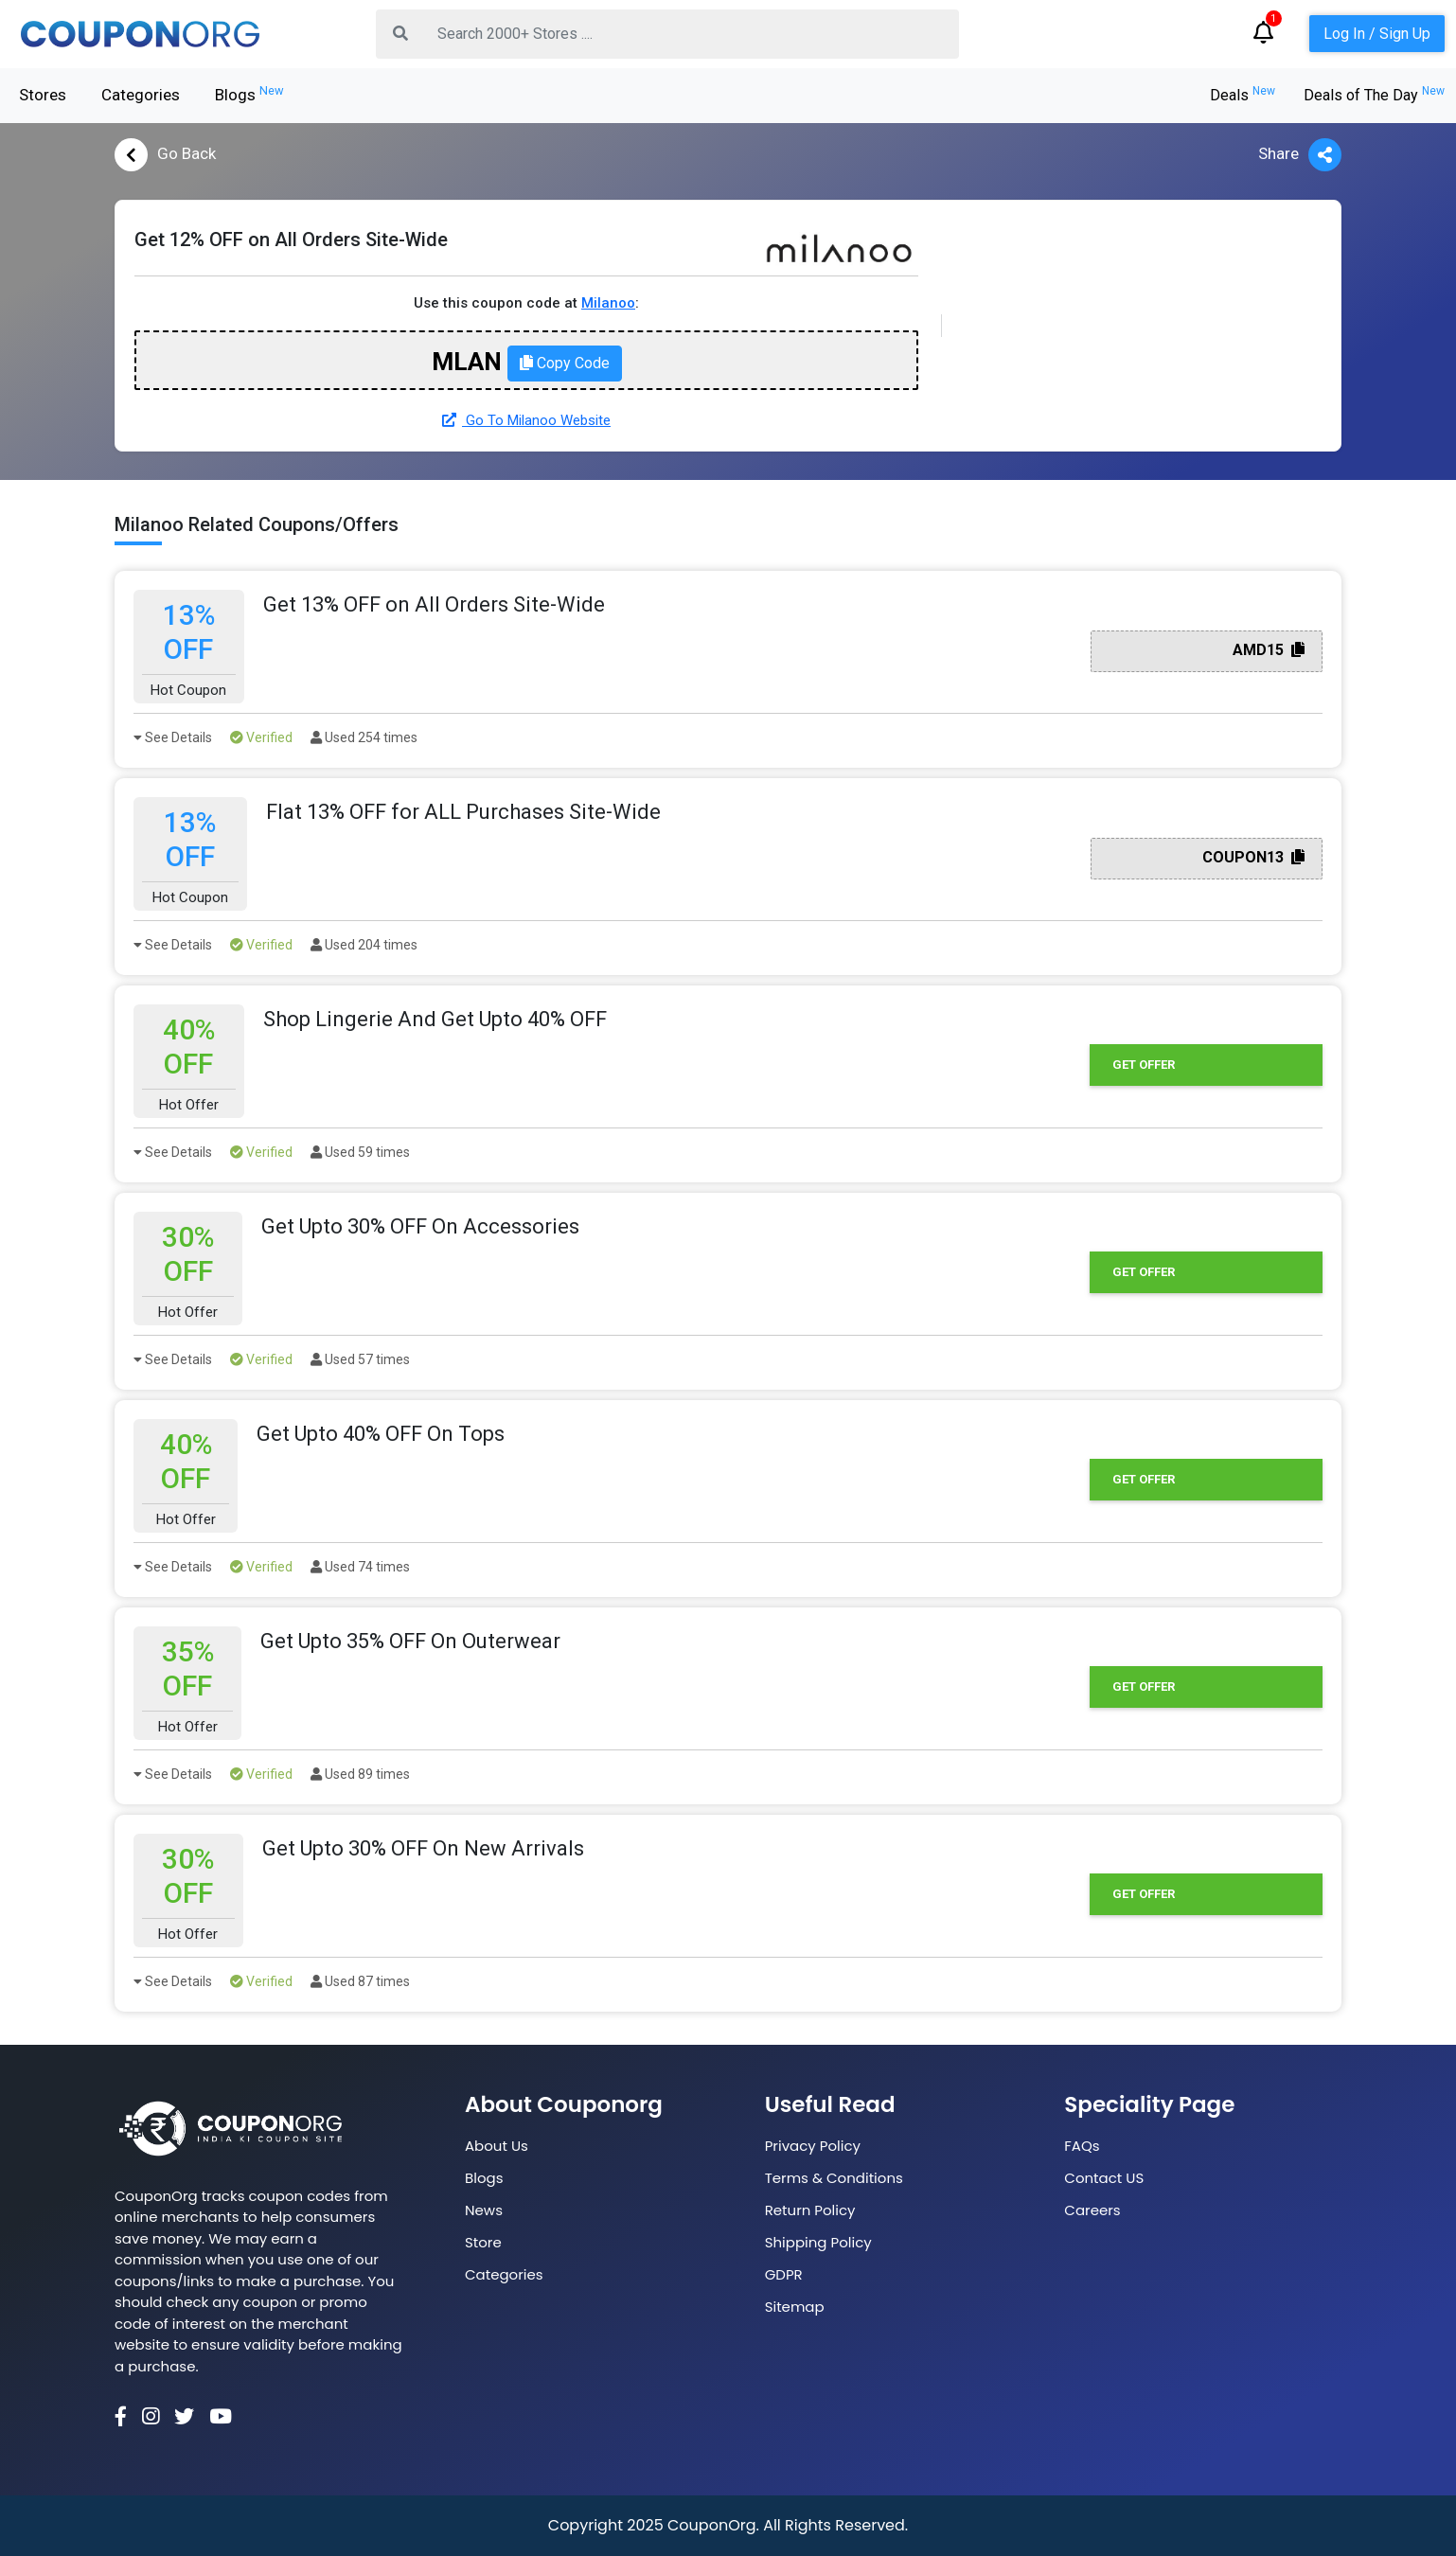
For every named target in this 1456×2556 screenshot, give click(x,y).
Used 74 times (360, 1566)
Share (1299, 154)
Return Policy (810, 2210)
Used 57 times (360, 1359)
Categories (140, 94)
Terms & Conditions (834, 2178)
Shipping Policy (818, 2242)
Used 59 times (360, 1152)
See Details (172, 737)
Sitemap (795, 2306)
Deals (1242, 95)
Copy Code (565, 363)
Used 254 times (364, 737)
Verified (261, 737)
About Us (496, 2146)
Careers (1092, 2210)
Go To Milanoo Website (526, 420)
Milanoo (608, 302)
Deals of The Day (1374, 95)
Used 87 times (360, 1981)
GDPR (784, 2274)
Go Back (165, 154)
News (484, 2210)
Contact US (1104, 2178)
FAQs (1081, 2146)
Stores (42, 94)
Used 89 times (360, 1774)
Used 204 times (364, 944)
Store (483, 2242)
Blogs (249, 93)
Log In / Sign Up (1376, 34)
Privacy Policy (813, 2146)
